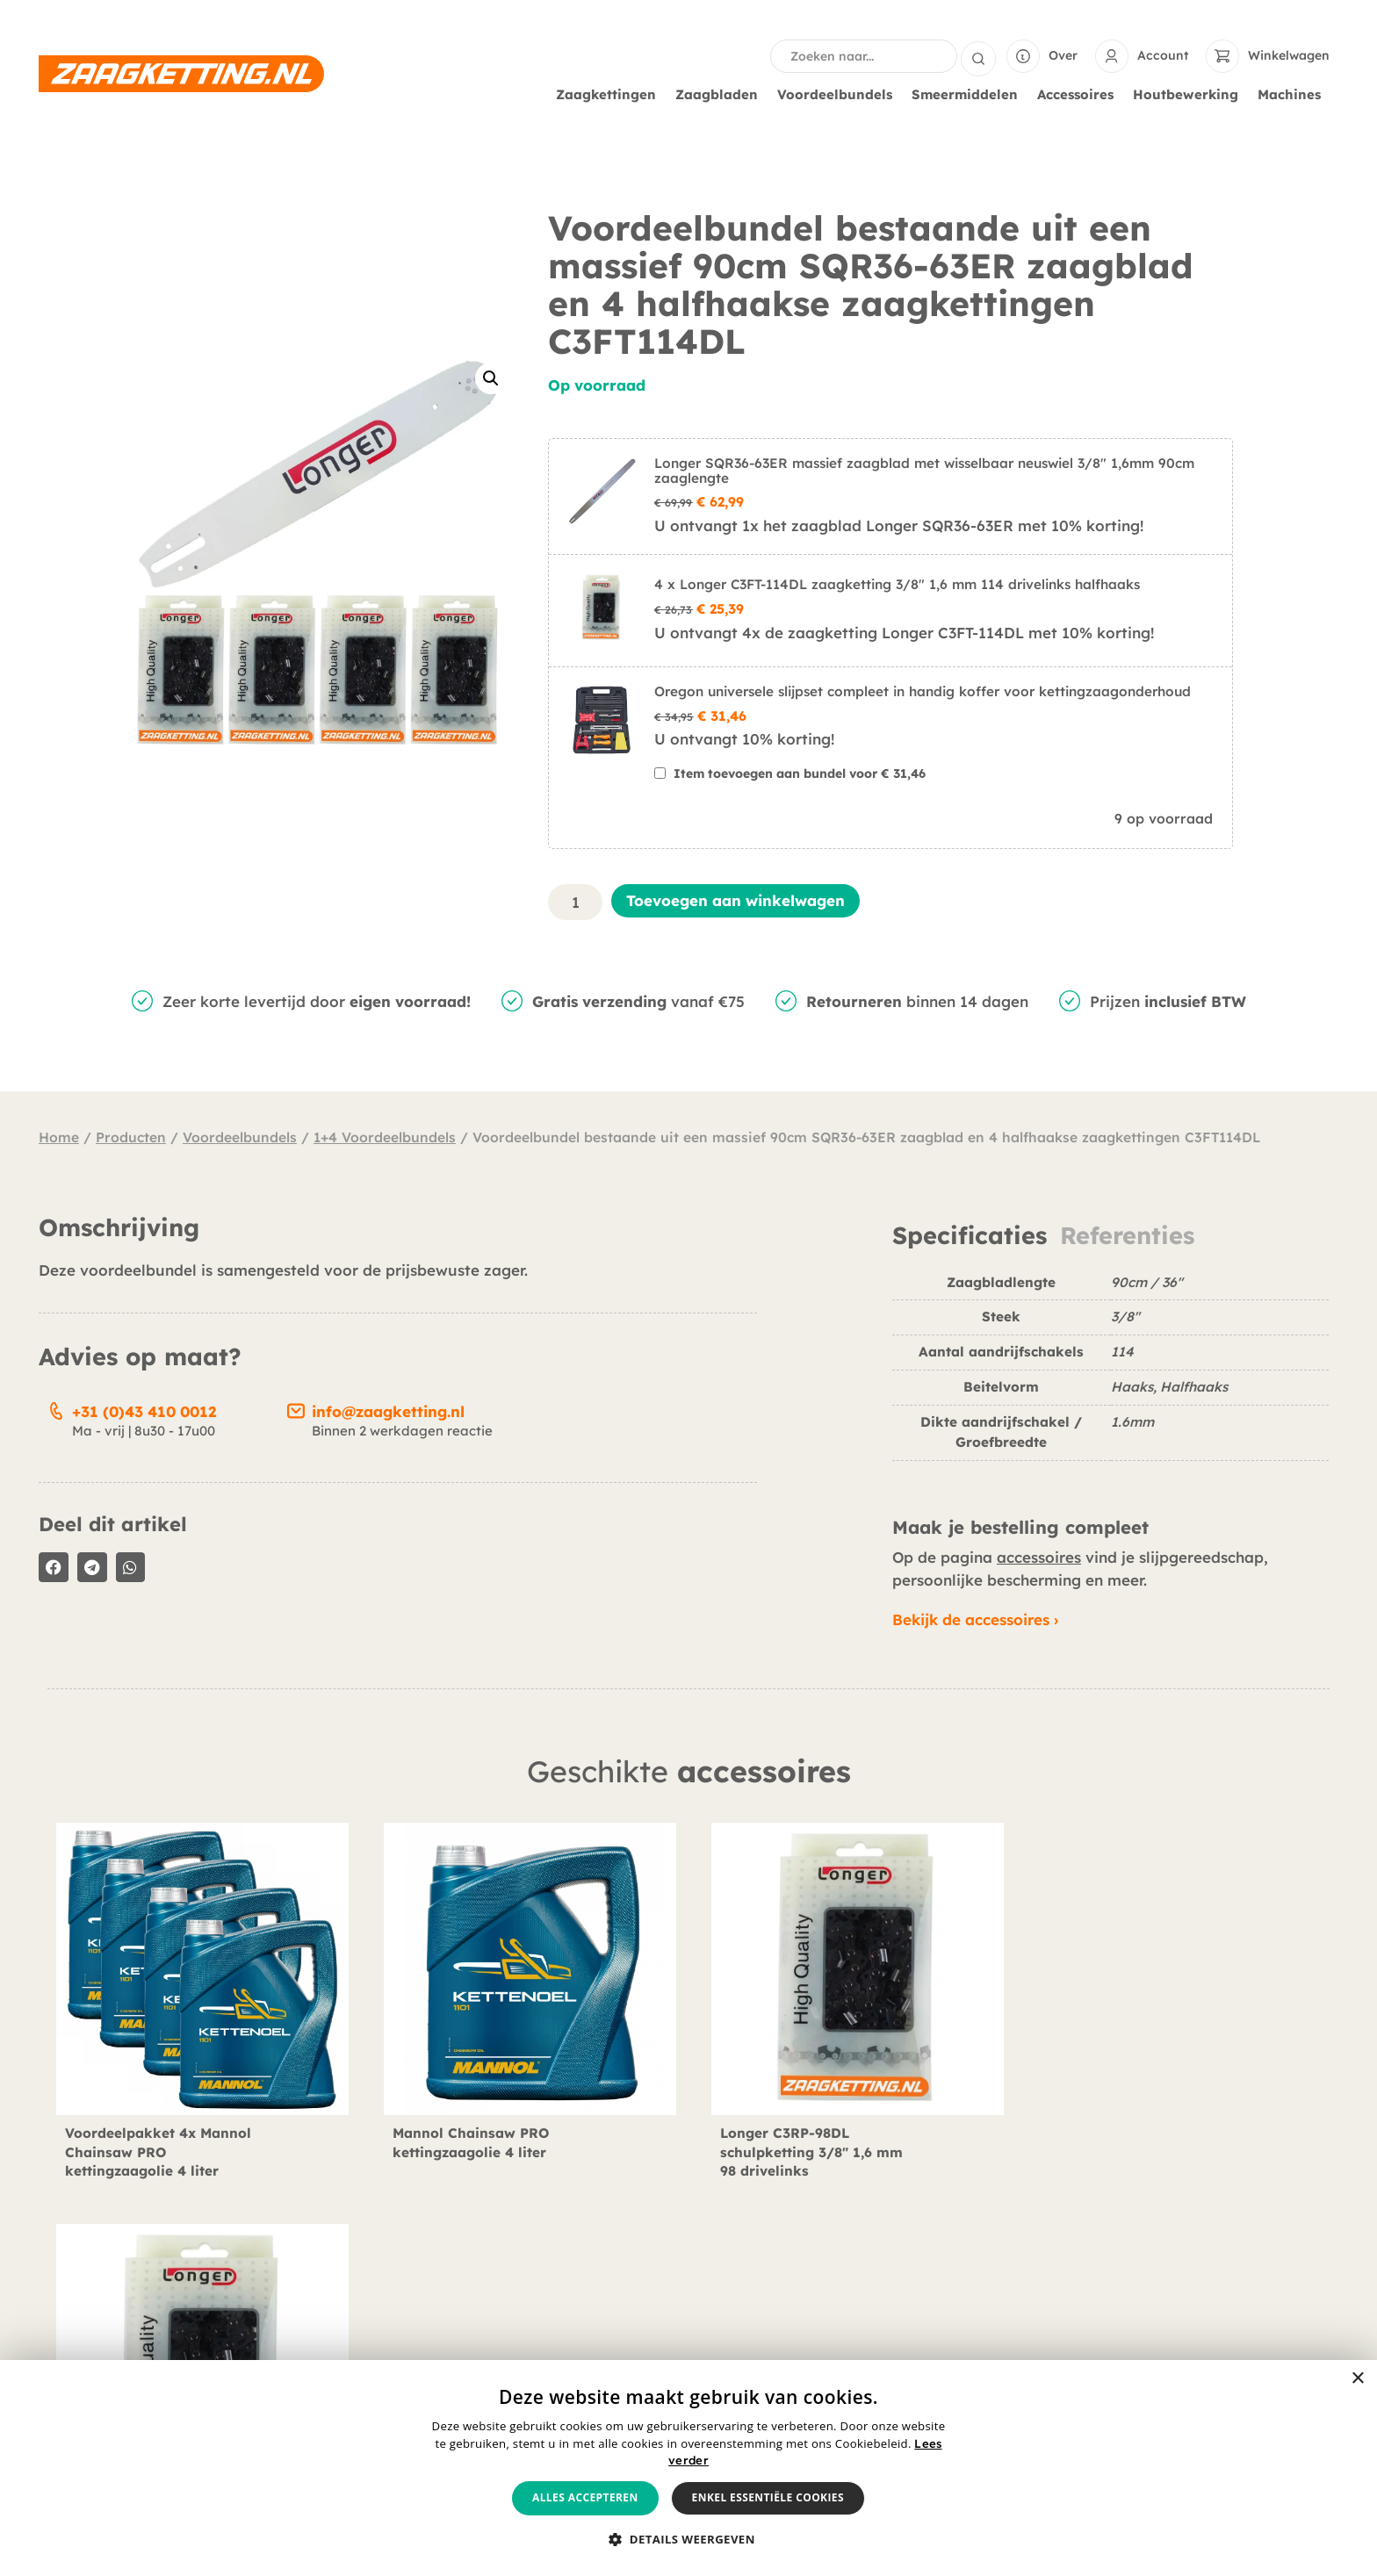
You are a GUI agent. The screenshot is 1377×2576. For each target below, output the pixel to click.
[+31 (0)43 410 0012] (56, 1408)
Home (59, 1137)
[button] (491, 378)
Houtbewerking (1190, 95)
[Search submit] (978, 56)
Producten (131, 1137)
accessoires (1039, 1557)
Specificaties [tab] (969, 1236)
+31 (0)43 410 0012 (144, 1411)
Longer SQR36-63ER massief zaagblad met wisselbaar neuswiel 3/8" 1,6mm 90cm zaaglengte (924, 470)
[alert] (688, 2468)
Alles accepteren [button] (585, 2497)
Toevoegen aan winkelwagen (735, 900)
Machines (1294, 95)
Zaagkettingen (610, 95)
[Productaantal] (575, 902)
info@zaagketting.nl (388, 1411)
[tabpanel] (1110, 1374)
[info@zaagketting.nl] (296, 1408)
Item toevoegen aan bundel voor (800, 773)
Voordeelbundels (839, 95)
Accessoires (1079, 95)
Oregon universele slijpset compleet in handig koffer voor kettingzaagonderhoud (922, 691)
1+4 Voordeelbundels (385, 1137)
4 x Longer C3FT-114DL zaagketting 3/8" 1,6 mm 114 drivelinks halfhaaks (897, 584)
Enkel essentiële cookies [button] (768, 2497)
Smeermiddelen (969, 95)
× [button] (1357, 2378)
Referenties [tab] (1127, 1236)
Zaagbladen (721, 95)
